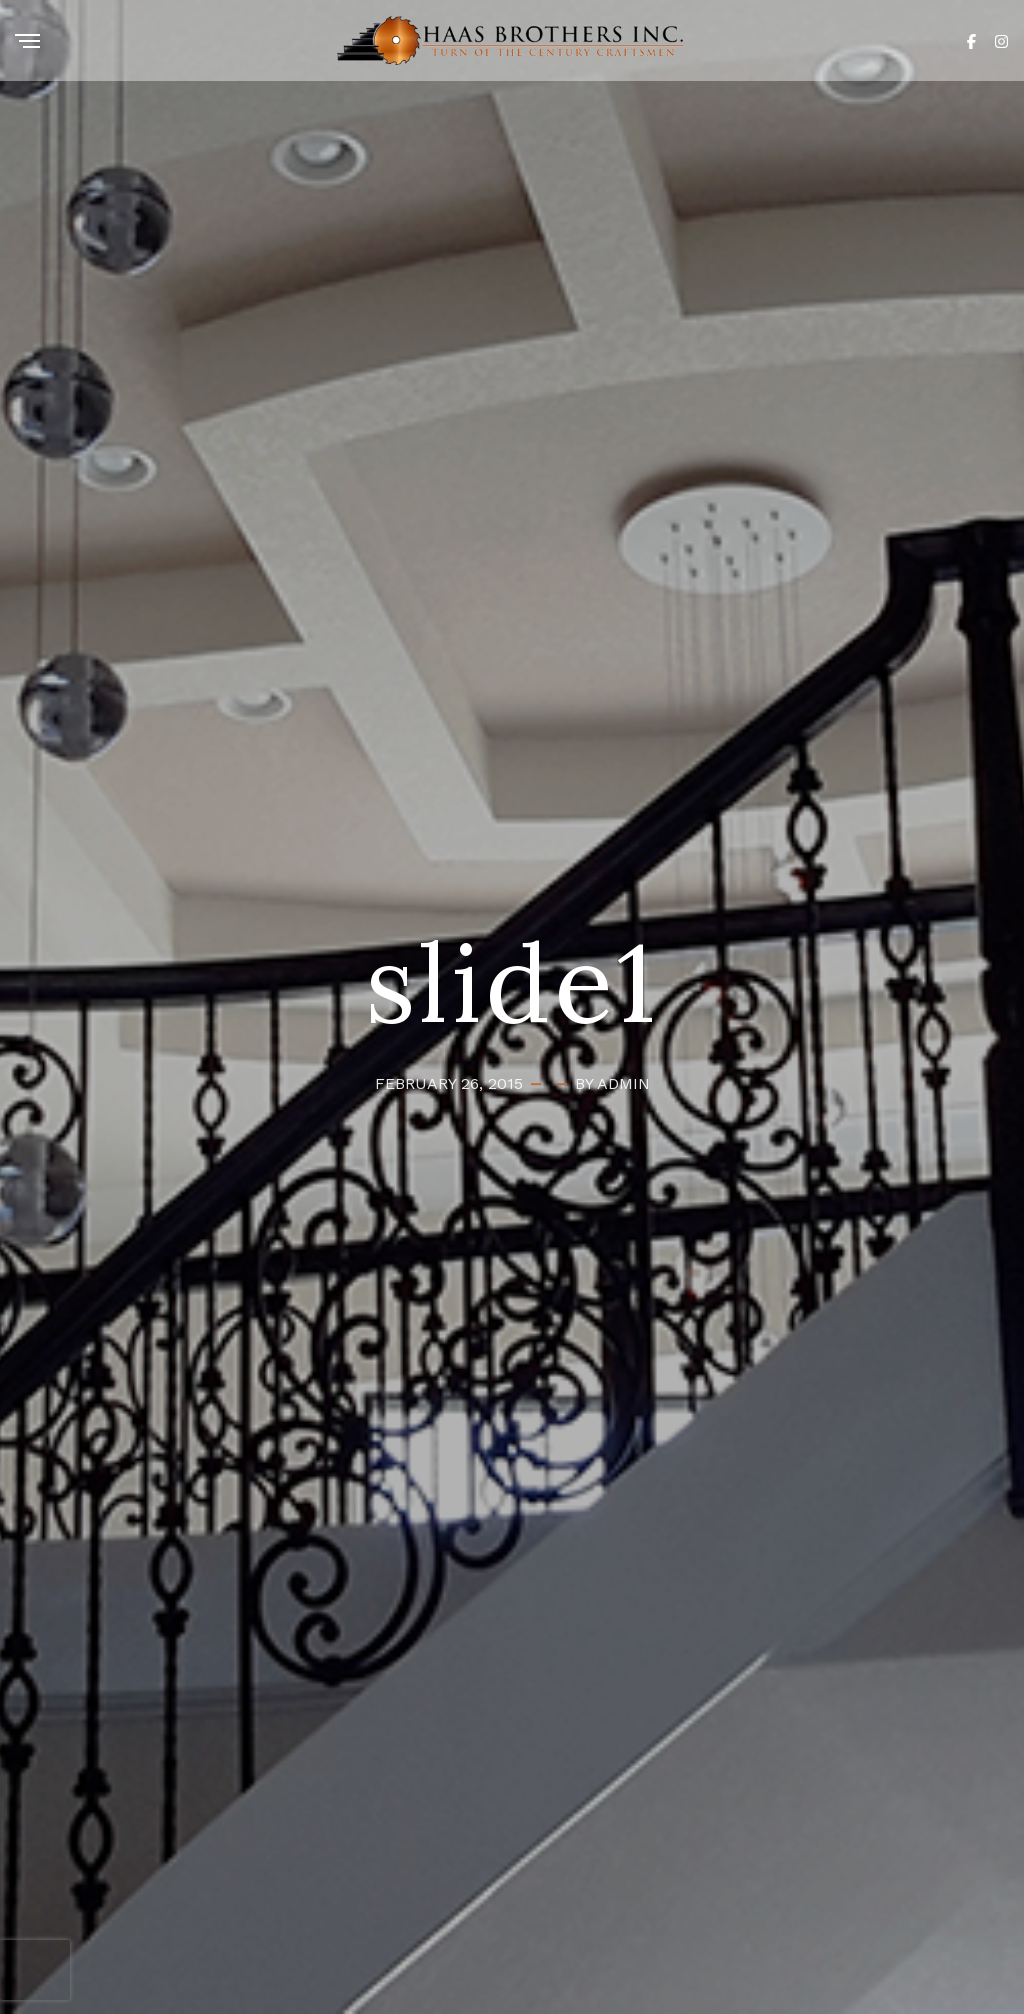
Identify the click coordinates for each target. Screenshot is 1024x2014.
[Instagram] (1001, 40)
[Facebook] (971, 40)
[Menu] (27, 42)
